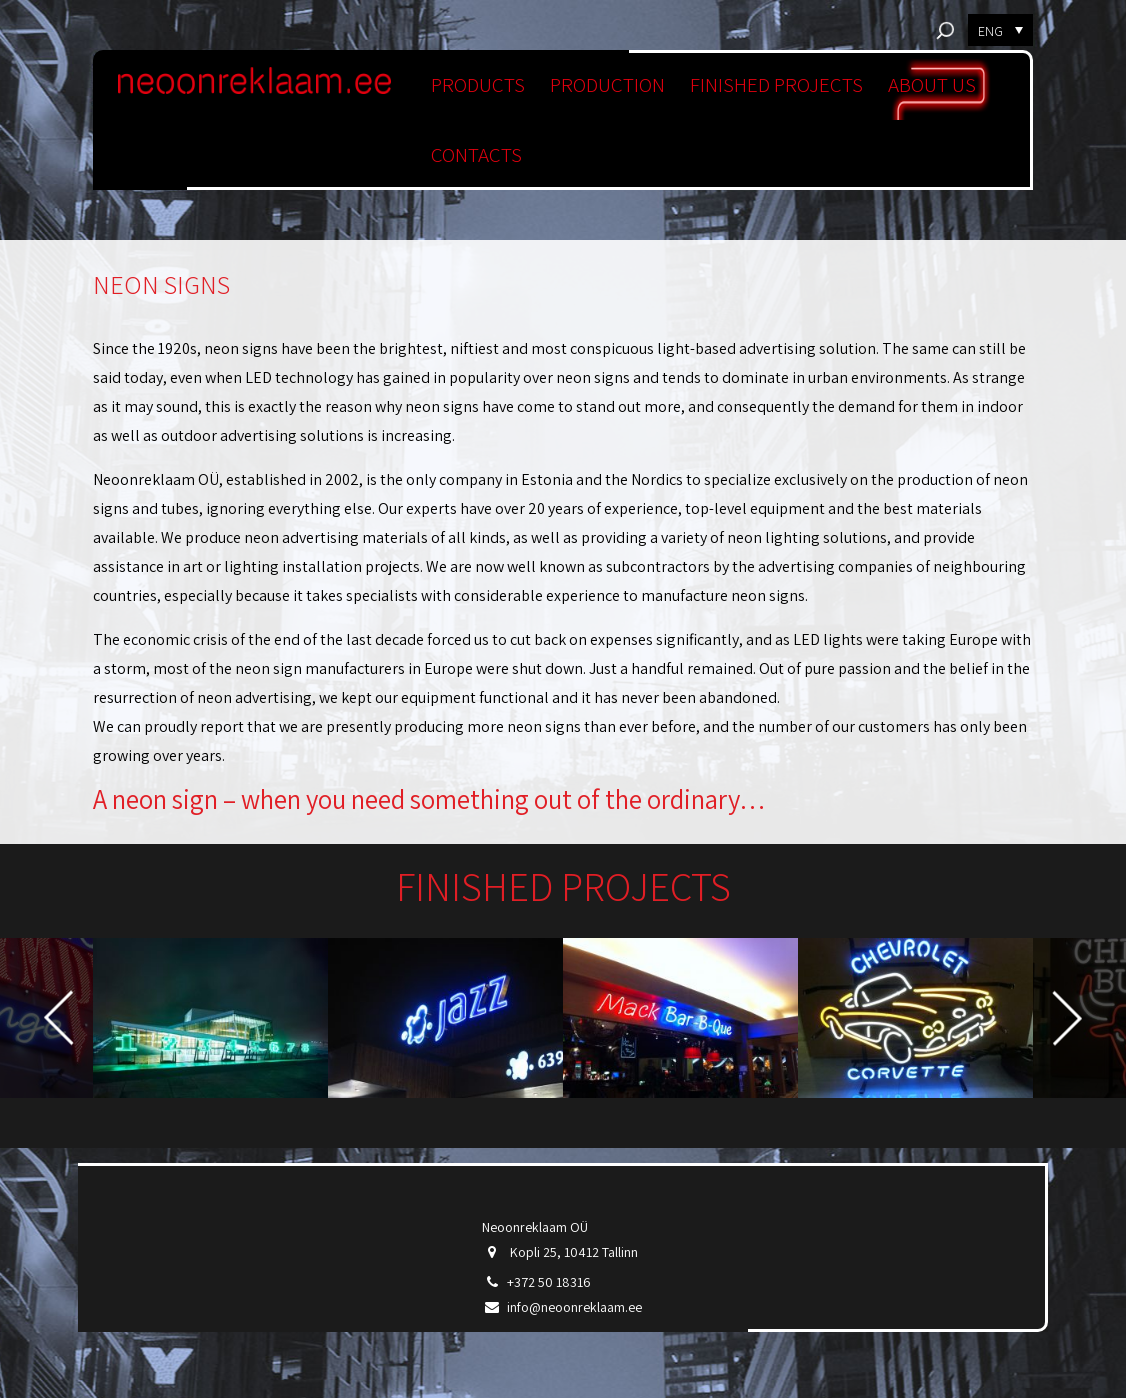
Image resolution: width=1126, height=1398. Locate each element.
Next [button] (1067, 1017)
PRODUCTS (478, 84)
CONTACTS (476, 154)
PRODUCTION (607, 84)
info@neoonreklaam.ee (574, 1307)
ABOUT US (932, 84)
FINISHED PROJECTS (776, 84)
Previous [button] (58, 1017)
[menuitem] (1000, 30)
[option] (210, 1017)
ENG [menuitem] (990, 31)
